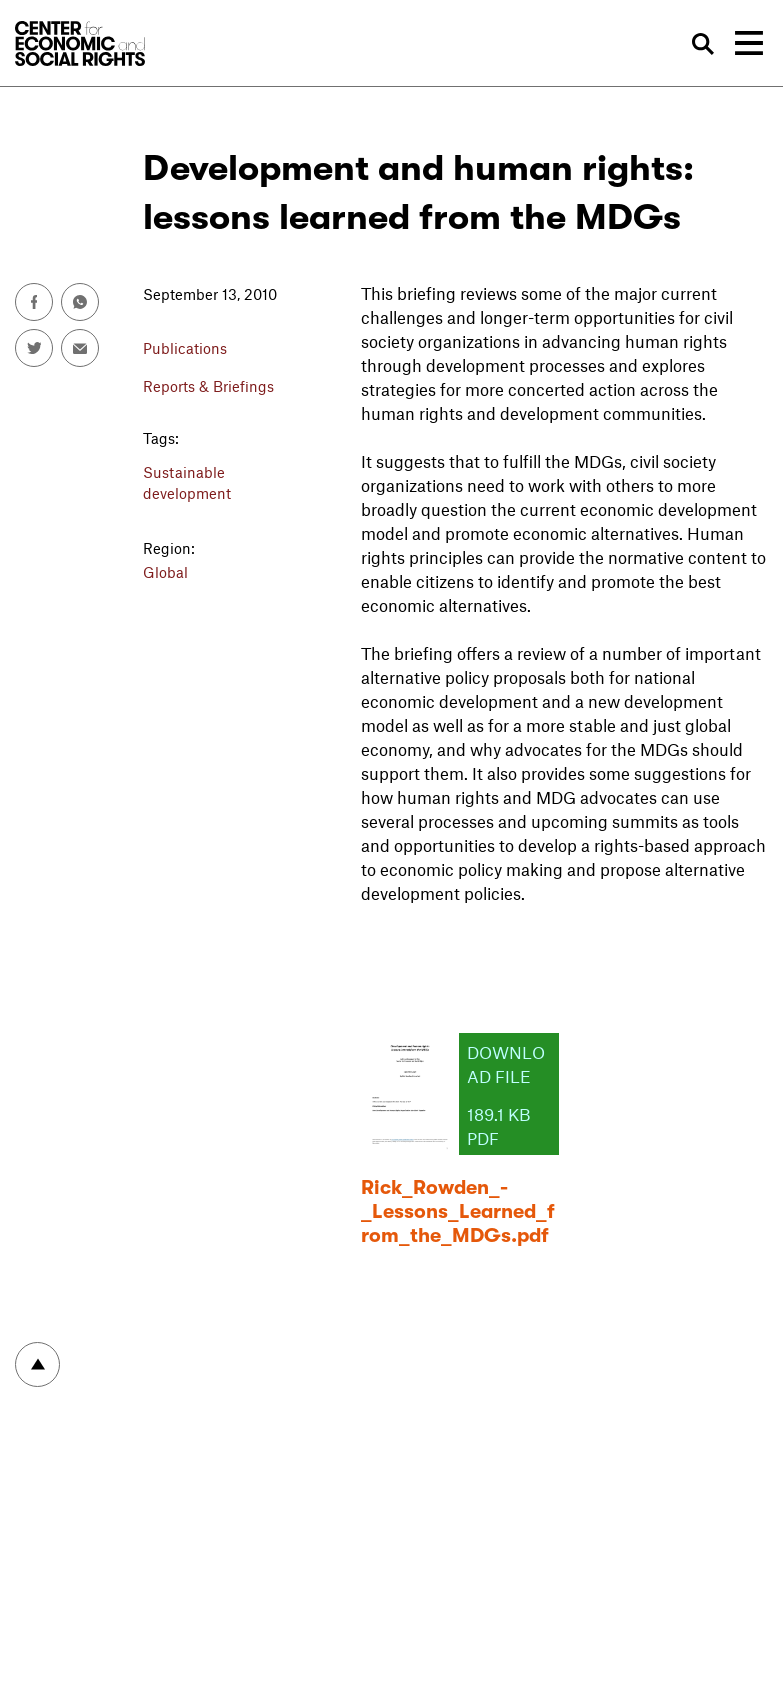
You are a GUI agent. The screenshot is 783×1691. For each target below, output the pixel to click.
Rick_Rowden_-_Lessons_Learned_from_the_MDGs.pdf (458, 1211)
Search (704, 44)
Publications (185, 348)
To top (37, 1364)
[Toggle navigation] (749, 43)
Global (165, 572)
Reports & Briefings (208, 386)
